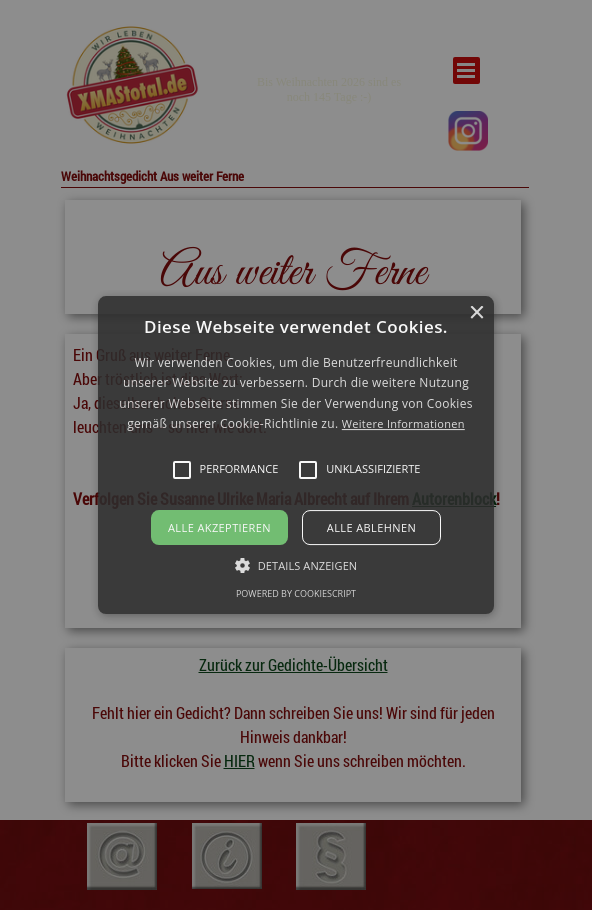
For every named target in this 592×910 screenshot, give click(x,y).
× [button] (476, 313)
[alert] (296, 455)
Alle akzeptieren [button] (219, 527)
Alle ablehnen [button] (371, 527)
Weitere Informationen (403, 423)
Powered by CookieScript (296, 593)
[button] (295, 455)
